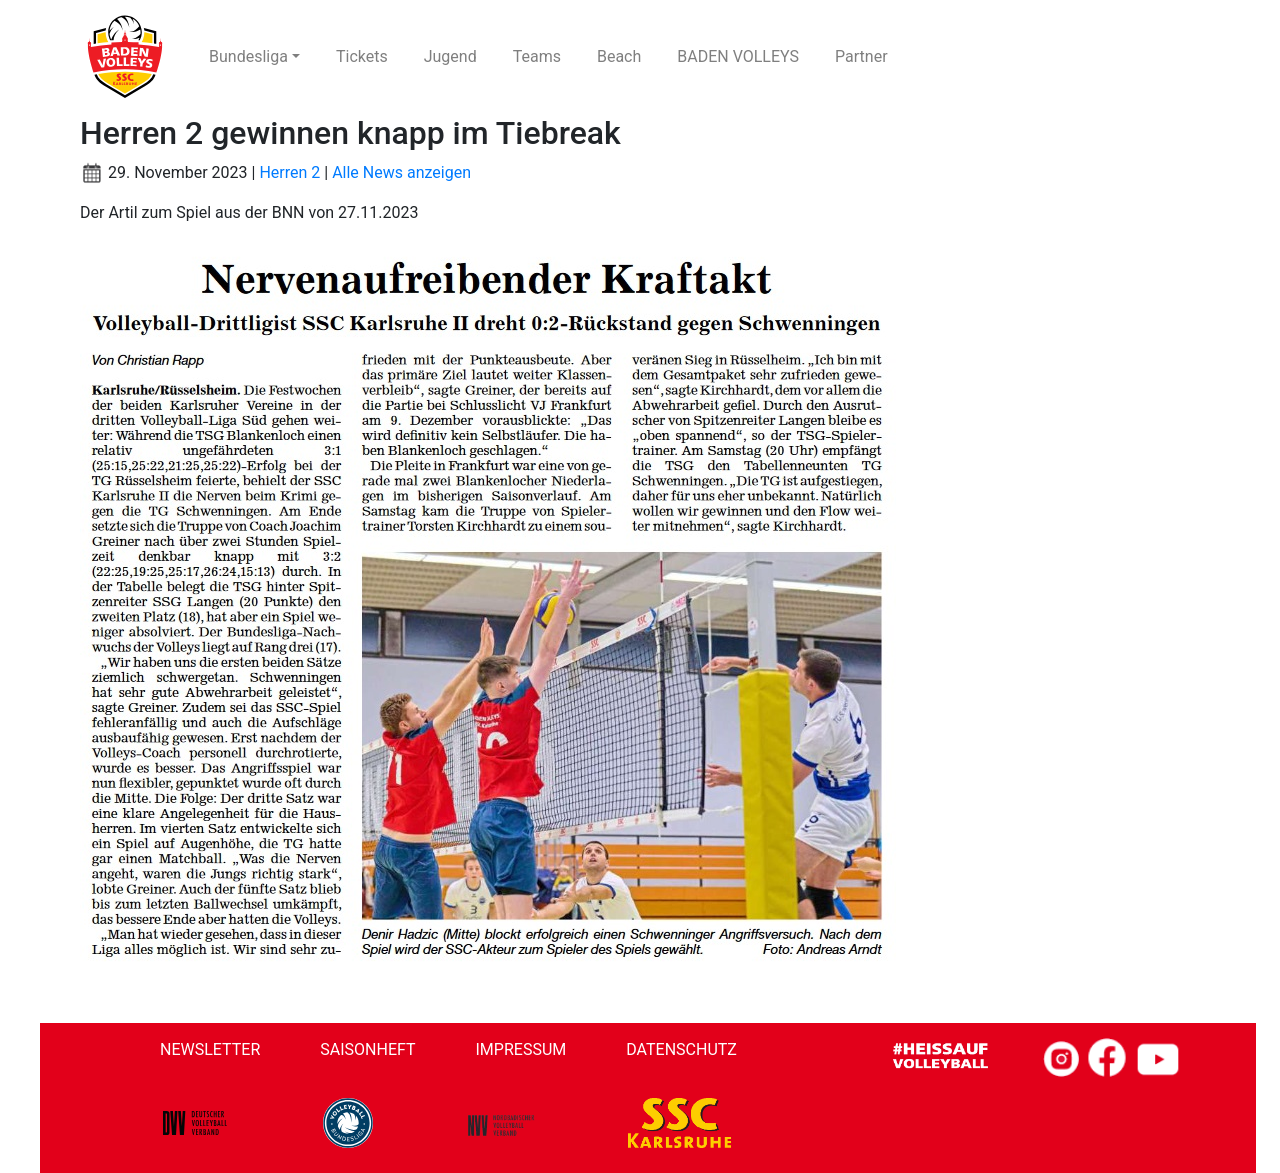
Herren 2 (289, 172)
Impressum (521, 1049)
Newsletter (210, 1049)
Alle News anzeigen (401, 172)
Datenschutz (681, 1049)
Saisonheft (367, 1049)
